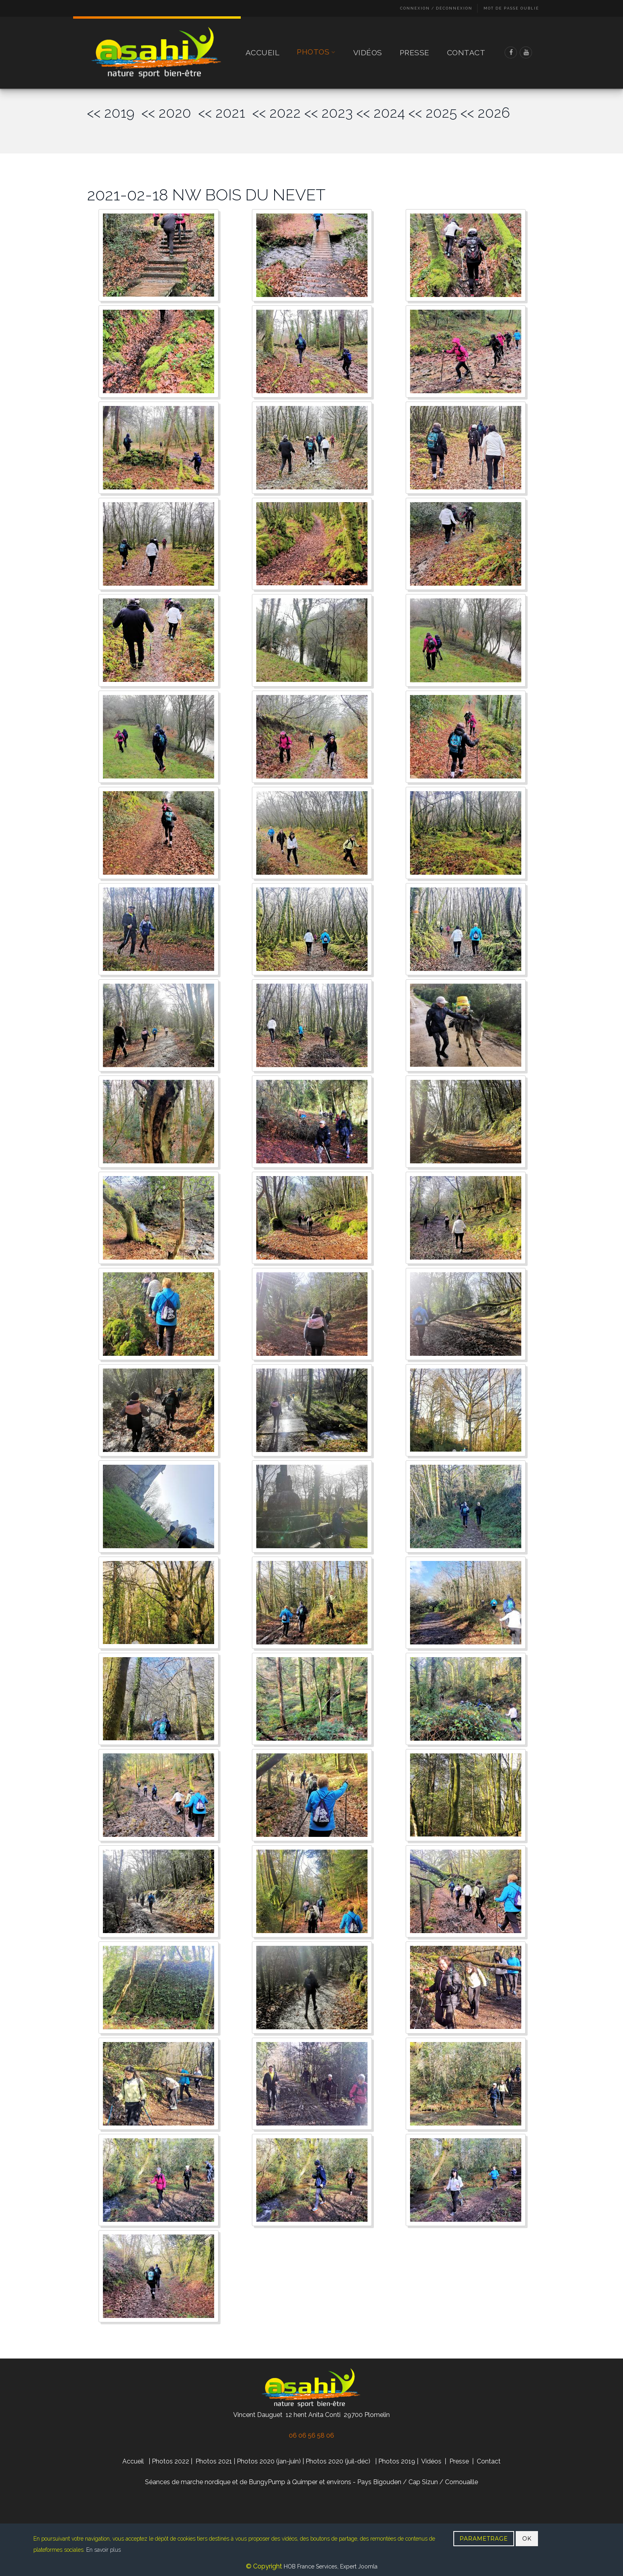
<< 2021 (225, 113)
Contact (466, 52)
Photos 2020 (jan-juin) (269, 2461)
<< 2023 (328, 113)
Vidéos (367, 52)
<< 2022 (276, 113)
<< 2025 (432, 113)
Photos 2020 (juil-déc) (338, 2461)
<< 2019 (114, 113)
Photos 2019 (396, 2461)
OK (527, 2538)
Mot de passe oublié (511, 8)
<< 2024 (380, 113)
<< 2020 (169, 113)
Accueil (263, 52)
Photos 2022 (170, 2461)
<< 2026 (485, 113)
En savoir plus (103, 2550)
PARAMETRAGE (484, 2538)
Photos (316, 52)
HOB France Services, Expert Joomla (329, 2566)
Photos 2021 (213, 2461)
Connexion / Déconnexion (436, 8)
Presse (415, 52)
